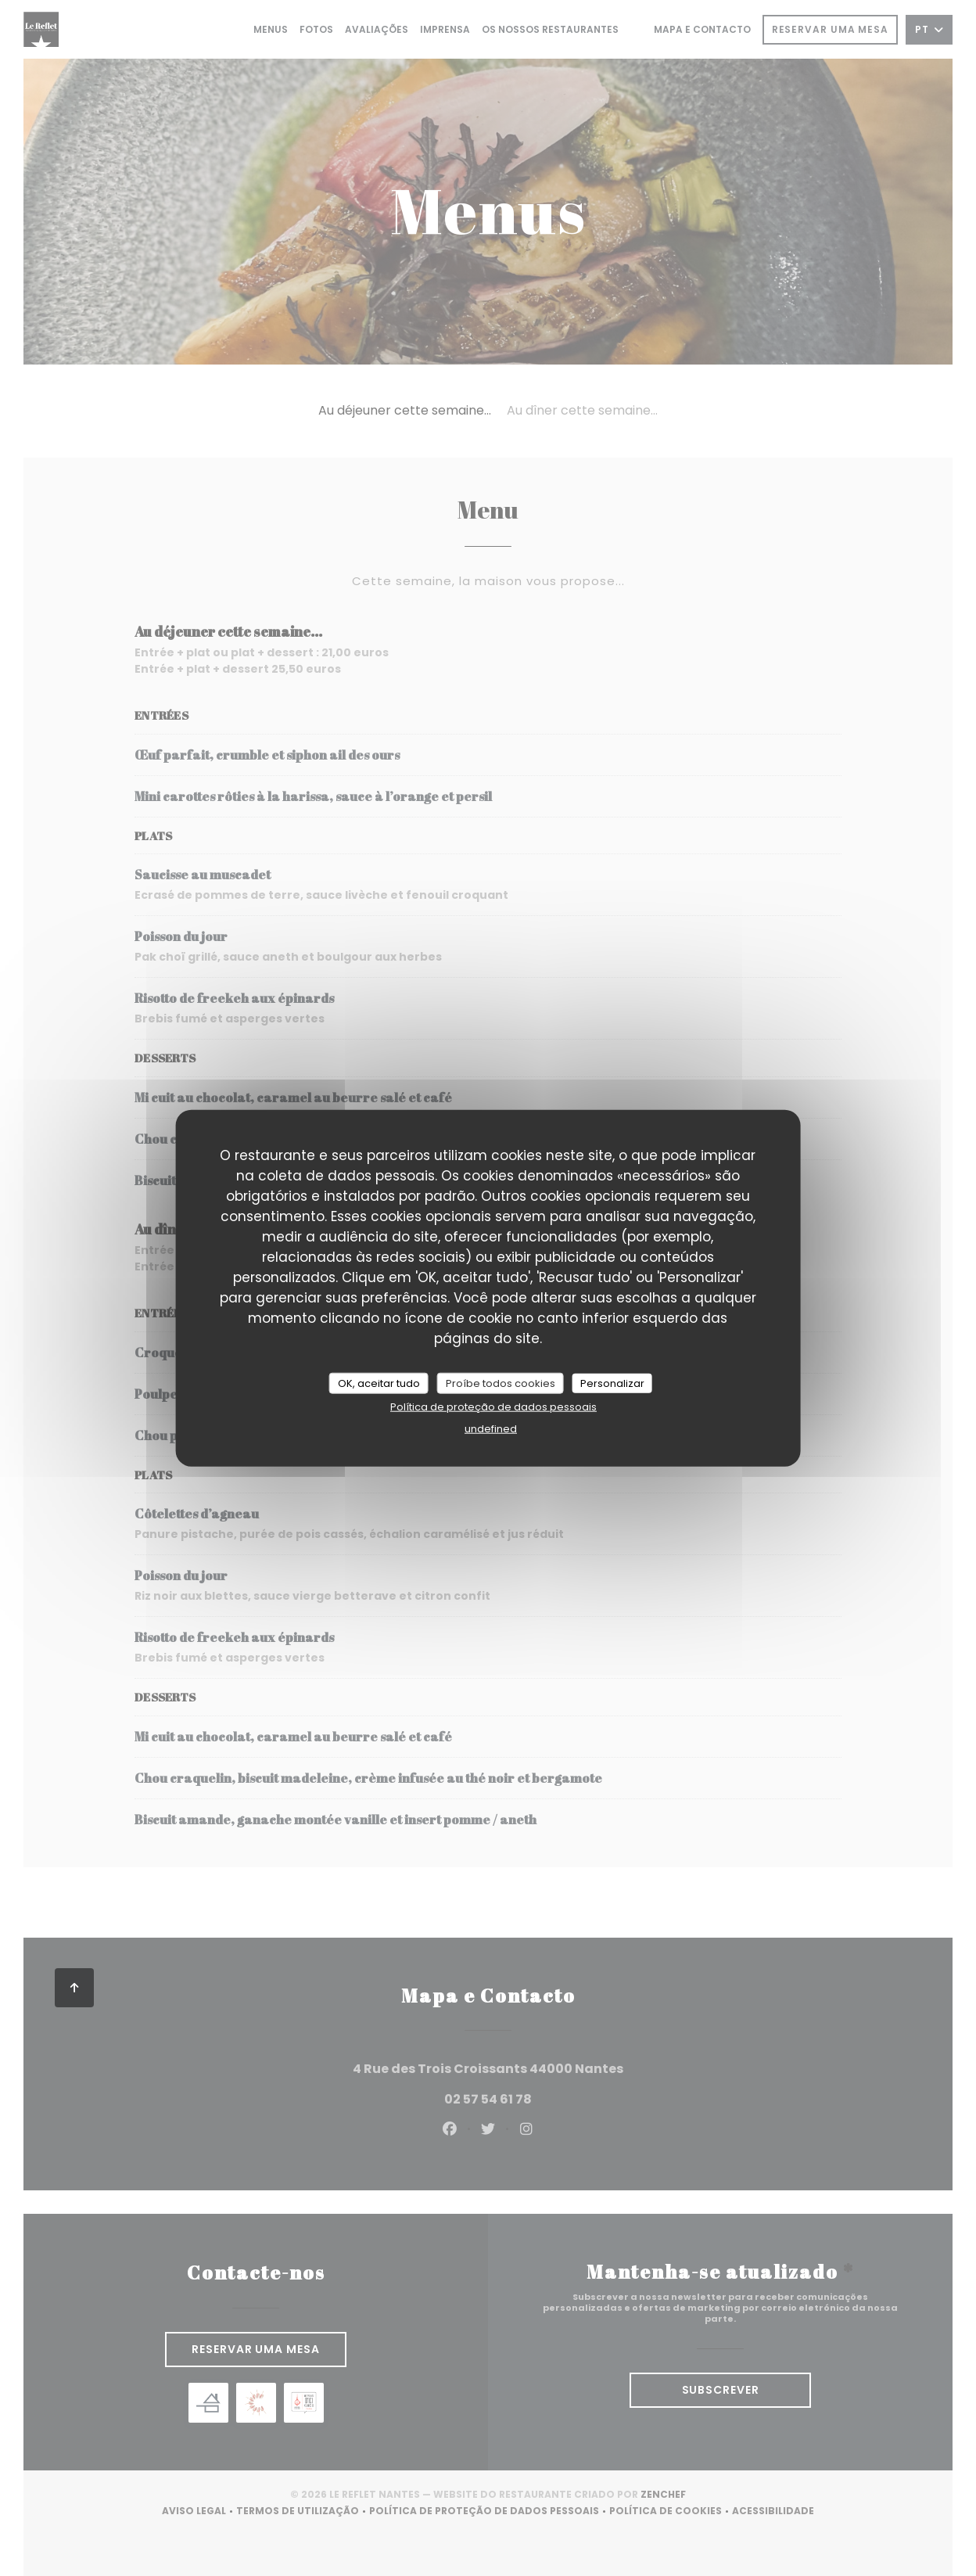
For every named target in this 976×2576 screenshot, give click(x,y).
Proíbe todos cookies (500, 1382)
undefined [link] (491, 1428)
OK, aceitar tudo (379, 1382)
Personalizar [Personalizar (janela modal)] (612, 1382)
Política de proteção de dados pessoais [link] (493, 1406)
